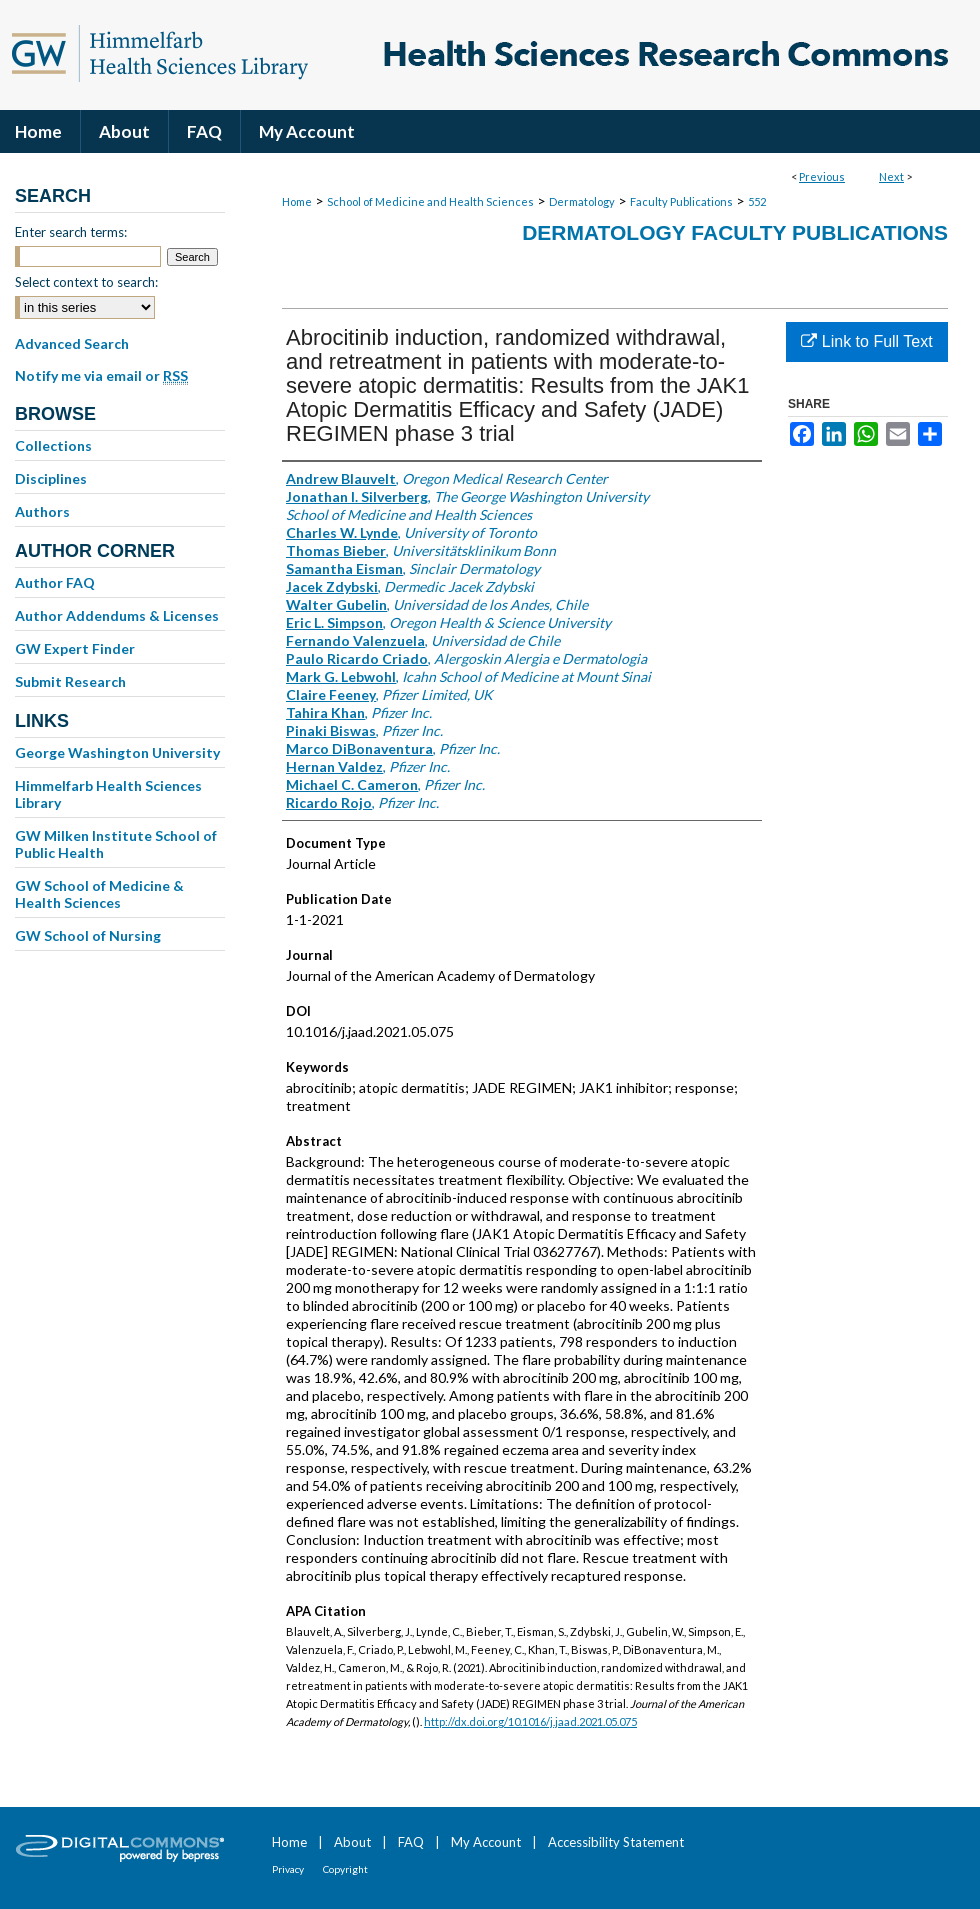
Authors (42, 511)
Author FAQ (55, 582)
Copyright (345, 1869)
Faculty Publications (681, 201)
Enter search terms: (71, 232)
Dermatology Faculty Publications (735, 232)
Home (297, 201)
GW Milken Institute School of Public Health (116, 844)
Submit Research (70, 681)
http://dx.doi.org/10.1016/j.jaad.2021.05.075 (530, 1721)
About (352, 1842)
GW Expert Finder (75, 648)
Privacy (288, 1869)
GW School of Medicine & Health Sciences (99, 894)
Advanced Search (72, 343)
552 (757, 201)
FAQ (411, 1842)
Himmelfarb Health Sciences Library (108, 794)
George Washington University (117, 752)
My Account (486, 1842)
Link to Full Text (866, 341)
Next (891, 176)
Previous (822, 176)
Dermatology (582, 201)
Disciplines (51, 478)
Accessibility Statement (616, 1842)
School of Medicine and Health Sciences (430, 201)
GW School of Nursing (88, 935)
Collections (53, 445)
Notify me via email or (101, 376)
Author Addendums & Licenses (117, 615)
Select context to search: (86, 282)
